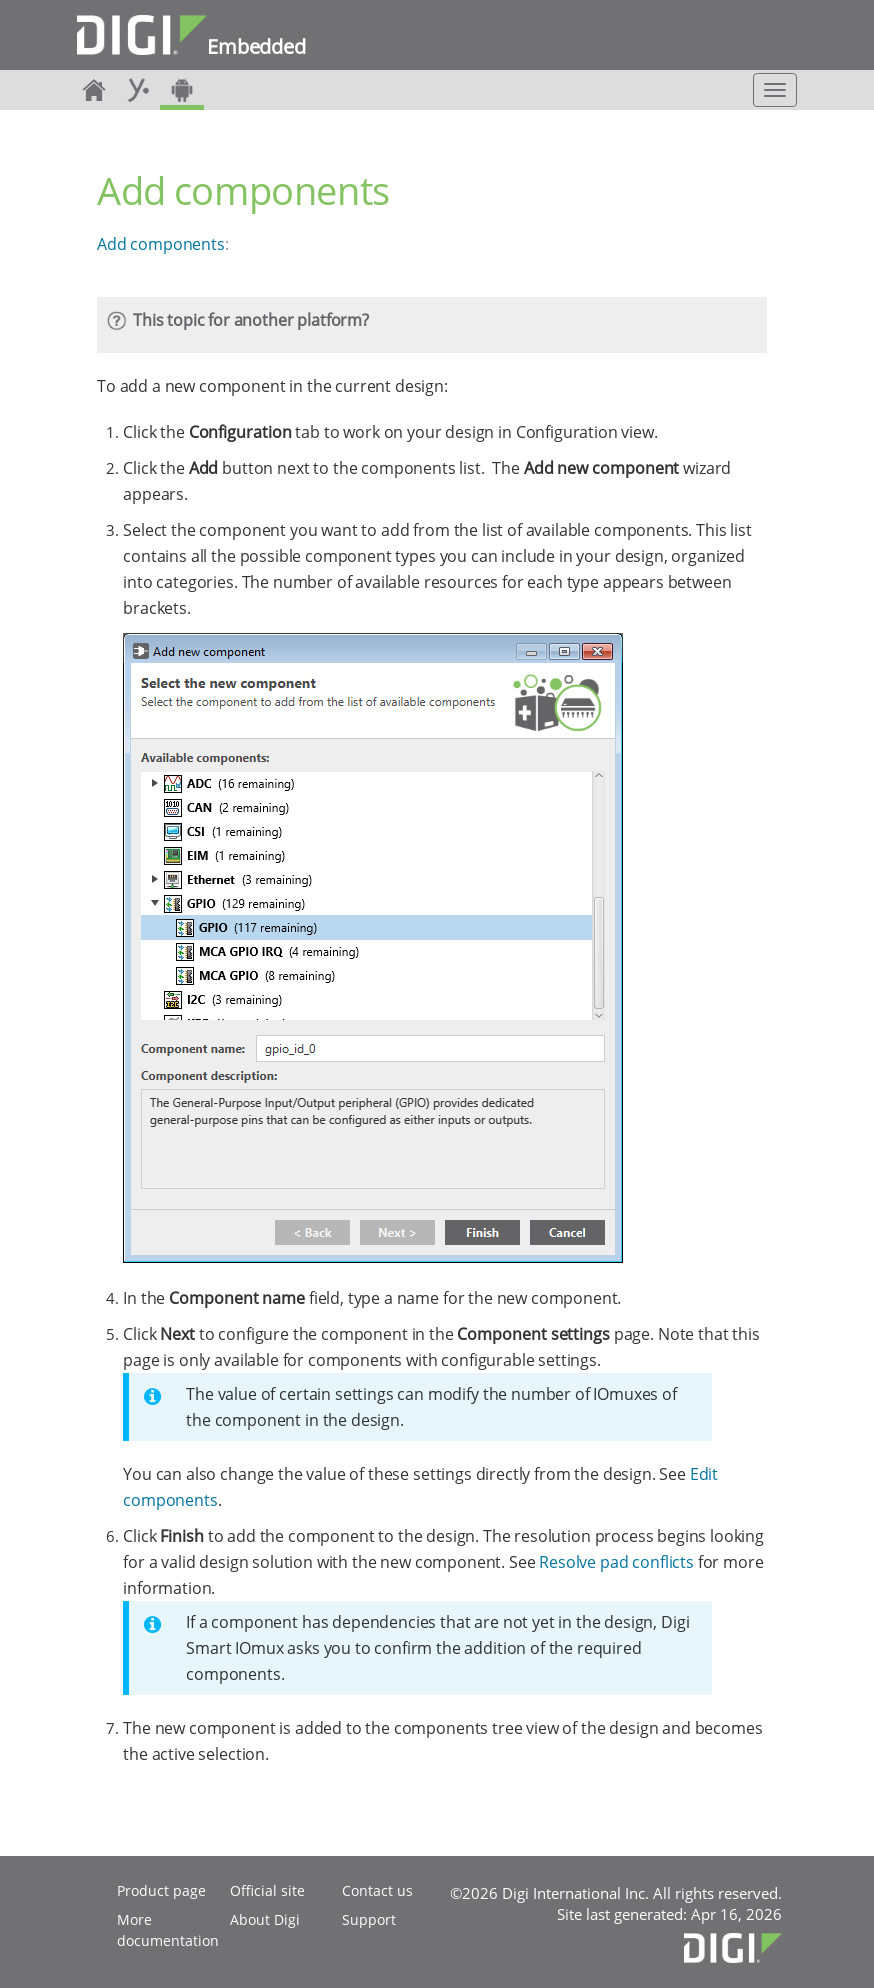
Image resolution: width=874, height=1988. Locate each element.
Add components (161, 244)
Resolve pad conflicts (616, 1562)
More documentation (168, 1930)
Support (369, 1919)
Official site (267, 1890)
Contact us (377, 1890)
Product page (161, 1890)
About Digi (265, 1919)
